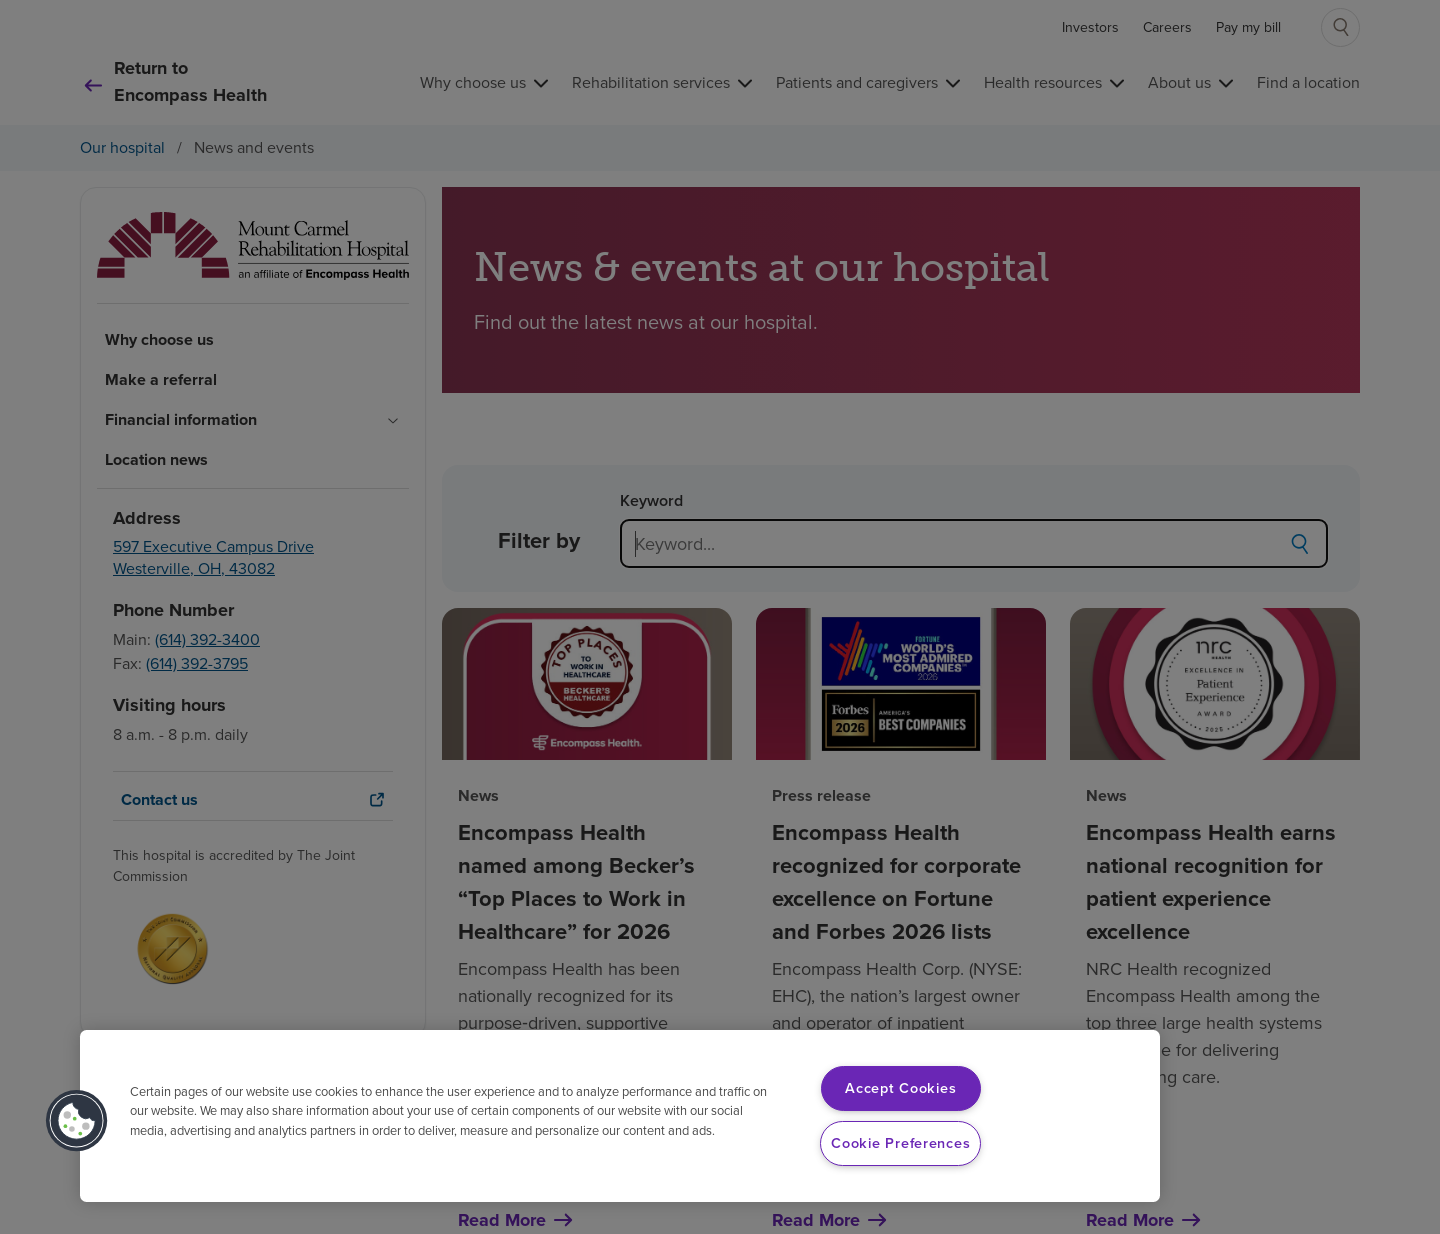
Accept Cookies (900, 1088)
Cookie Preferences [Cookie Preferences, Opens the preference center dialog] (900, 1143)
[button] (77, 1121)
